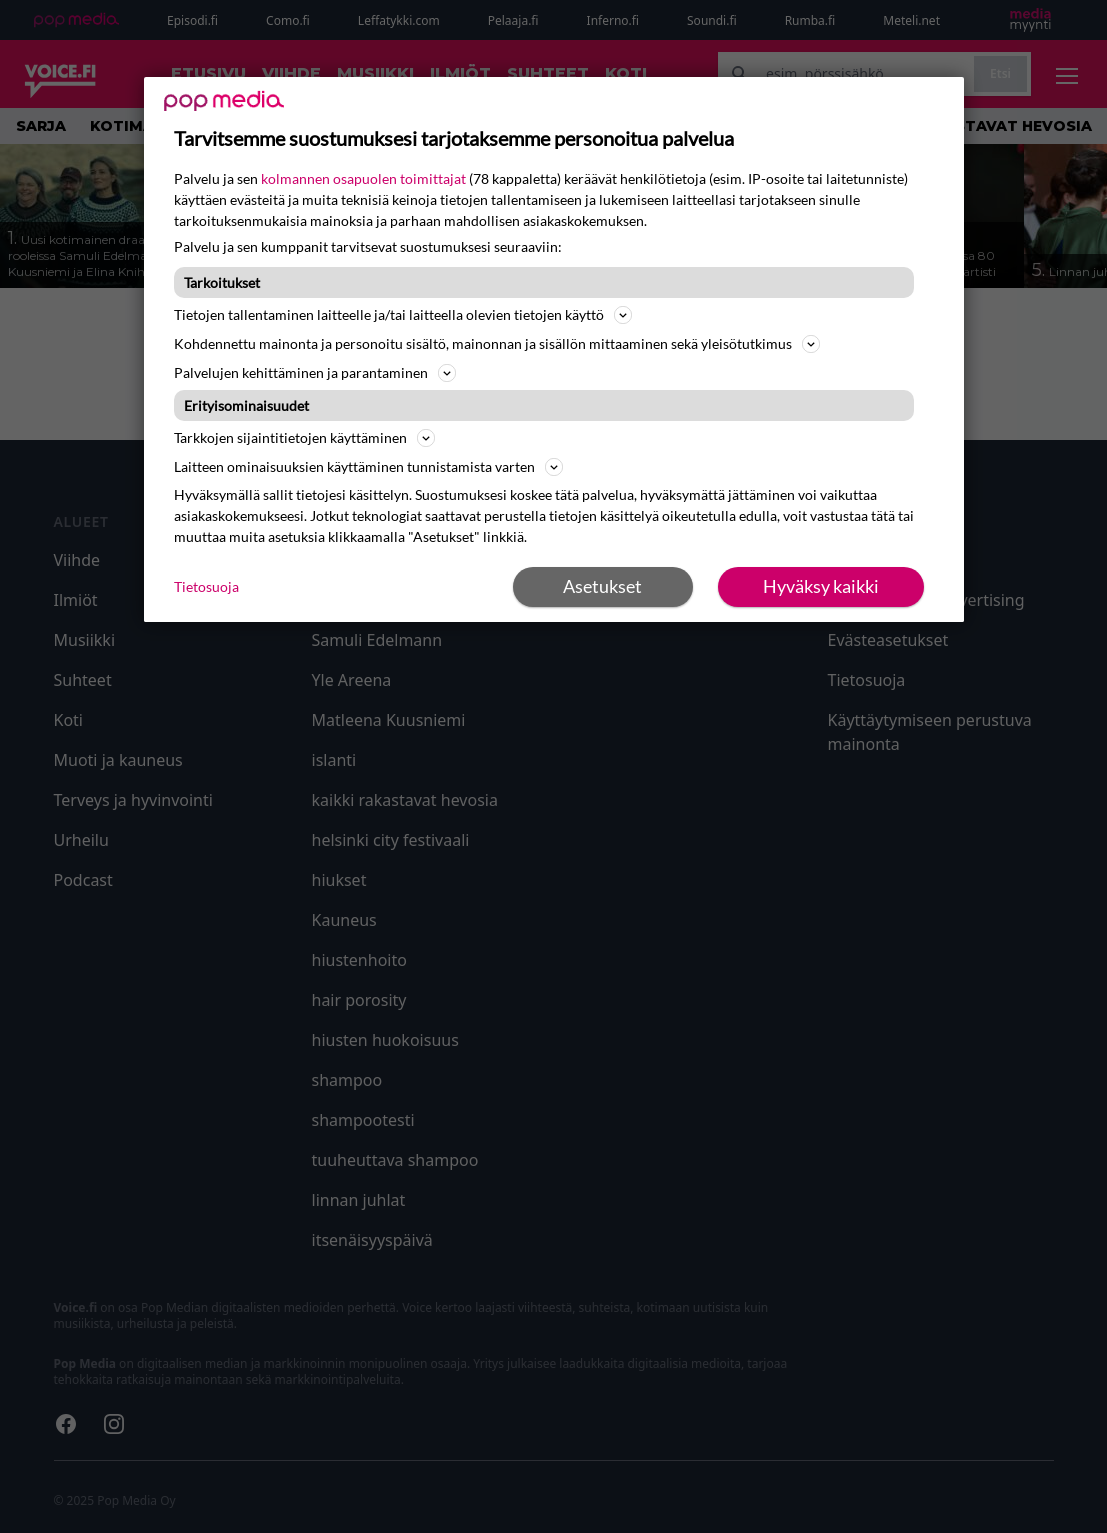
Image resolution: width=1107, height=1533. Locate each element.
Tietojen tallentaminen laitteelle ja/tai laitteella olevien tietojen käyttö (403, 315)
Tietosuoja (206, 586)
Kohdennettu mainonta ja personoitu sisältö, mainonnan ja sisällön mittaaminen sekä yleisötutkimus (497, 344)
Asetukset (602, 586)
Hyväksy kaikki (821, 586)
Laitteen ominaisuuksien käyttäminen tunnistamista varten (368, 467)
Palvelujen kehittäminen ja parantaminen (315, 373)
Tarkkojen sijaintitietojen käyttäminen (304, 438)
